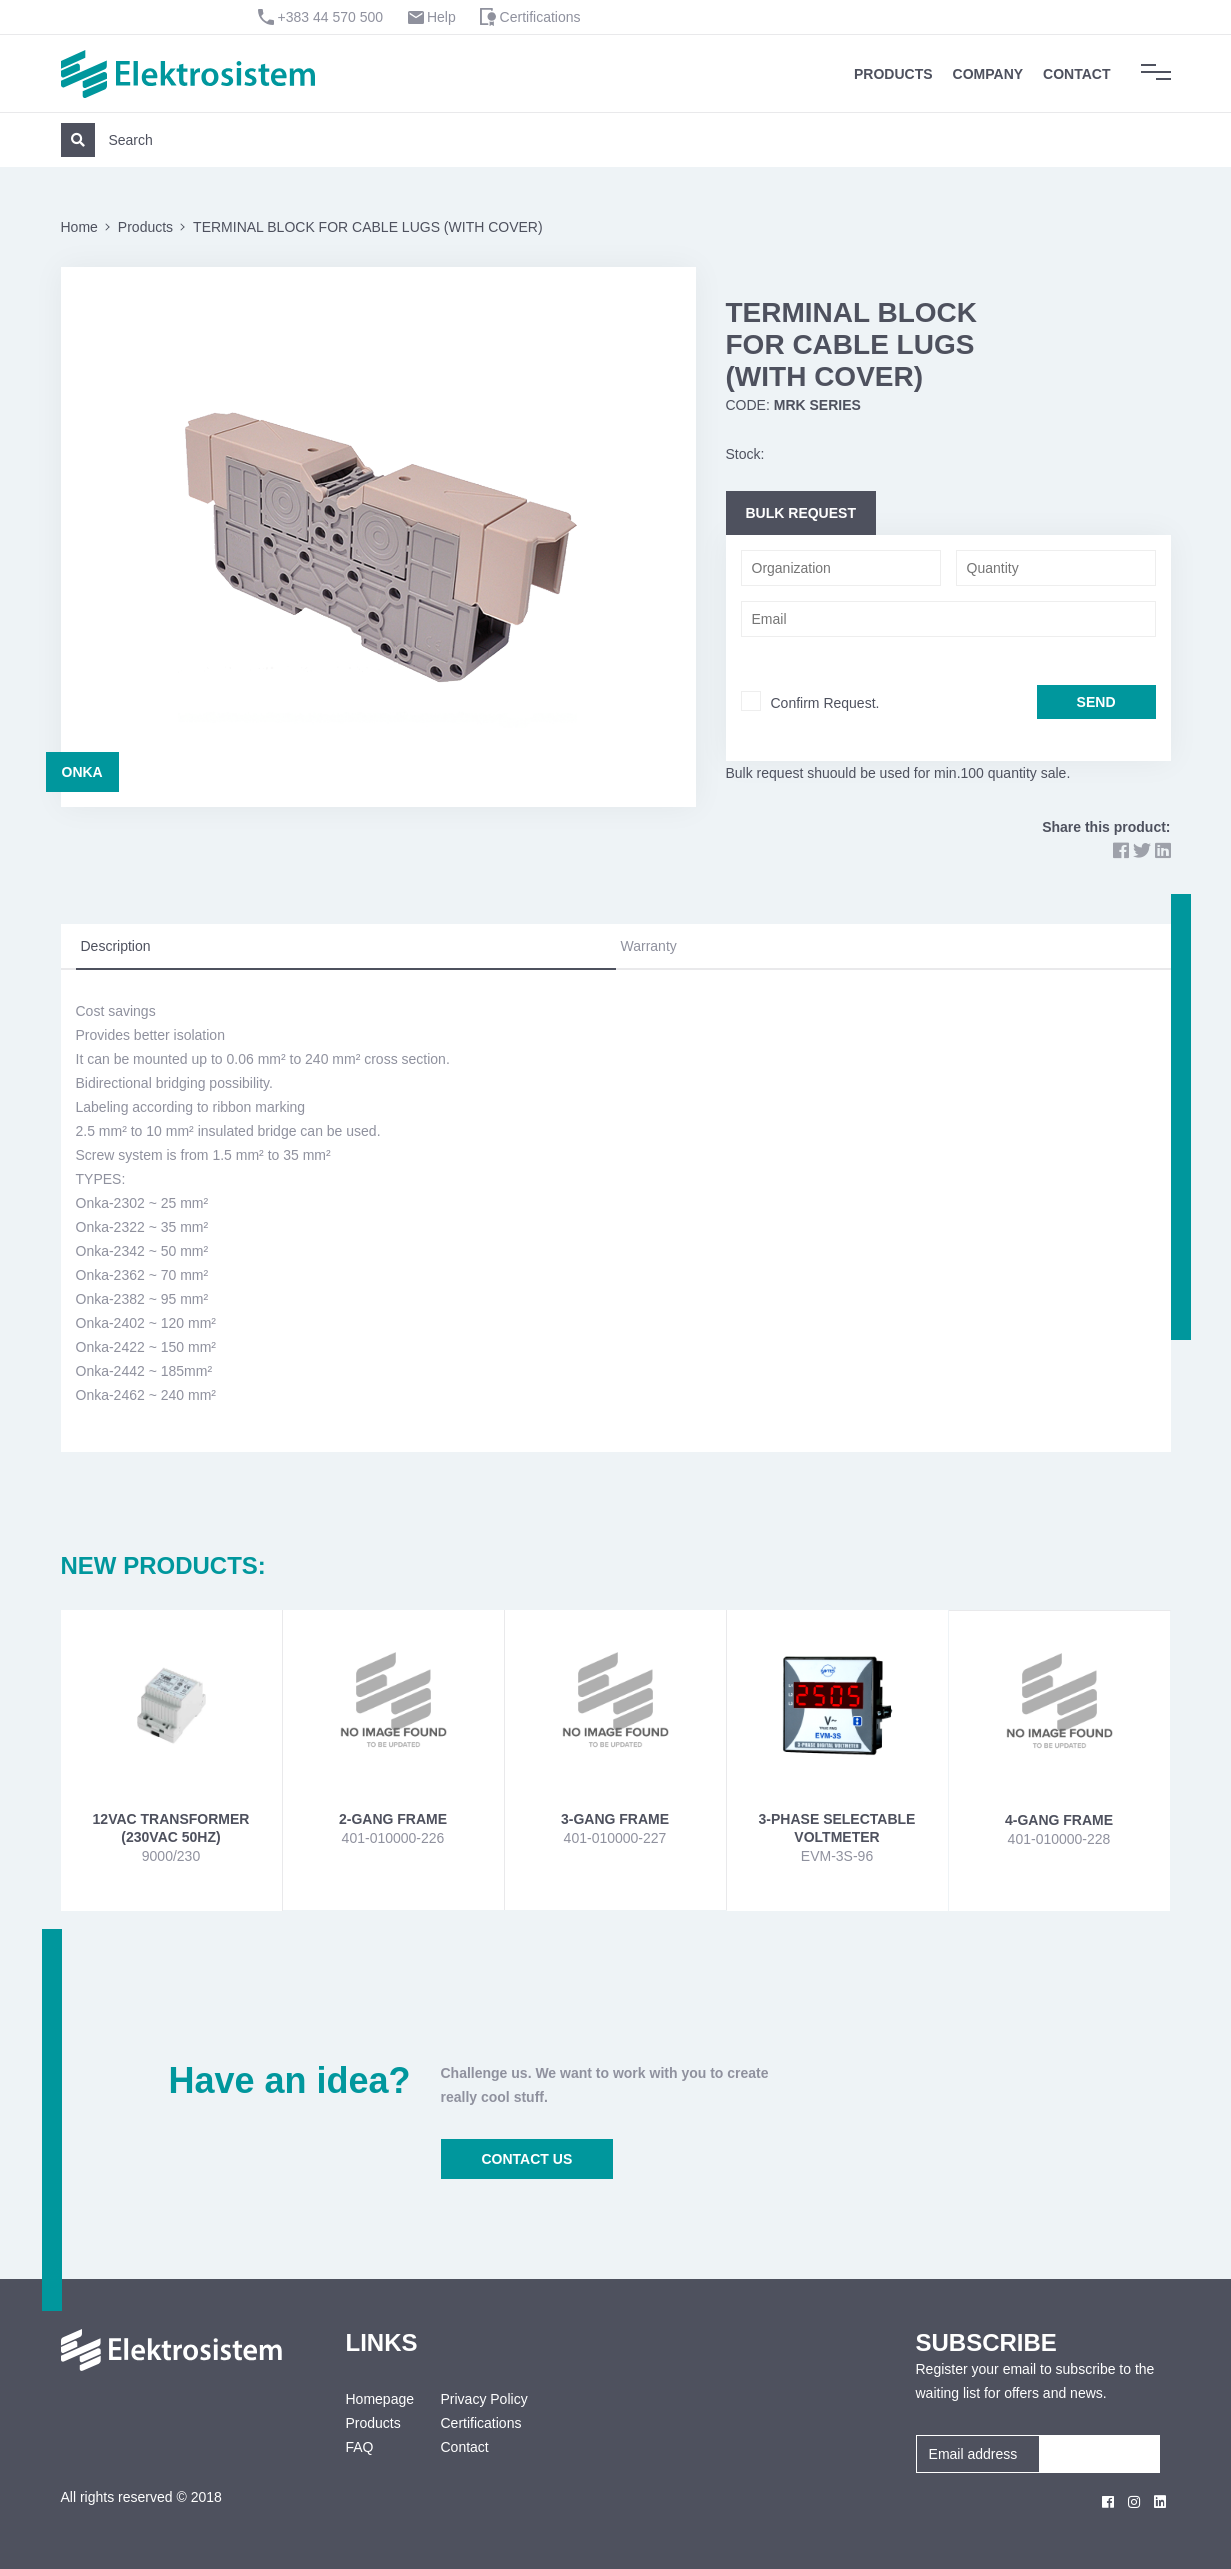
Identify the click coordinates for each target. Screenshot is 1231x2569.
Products (893, 74)
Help (441, 17)
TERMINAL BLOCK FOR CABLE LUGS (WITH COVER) (368, 227)
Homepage (378, 2399)
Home (79, 227)
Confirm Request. (825, 703)
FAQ (360, 2447)
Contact (1076, 74)
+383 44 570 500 (331, 17)
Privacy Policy (484, 2399)
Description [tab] (116, 946)
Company (988, 74)
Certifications (540, 17)
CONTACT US (527, 2159)
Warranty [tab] (649, 946)
